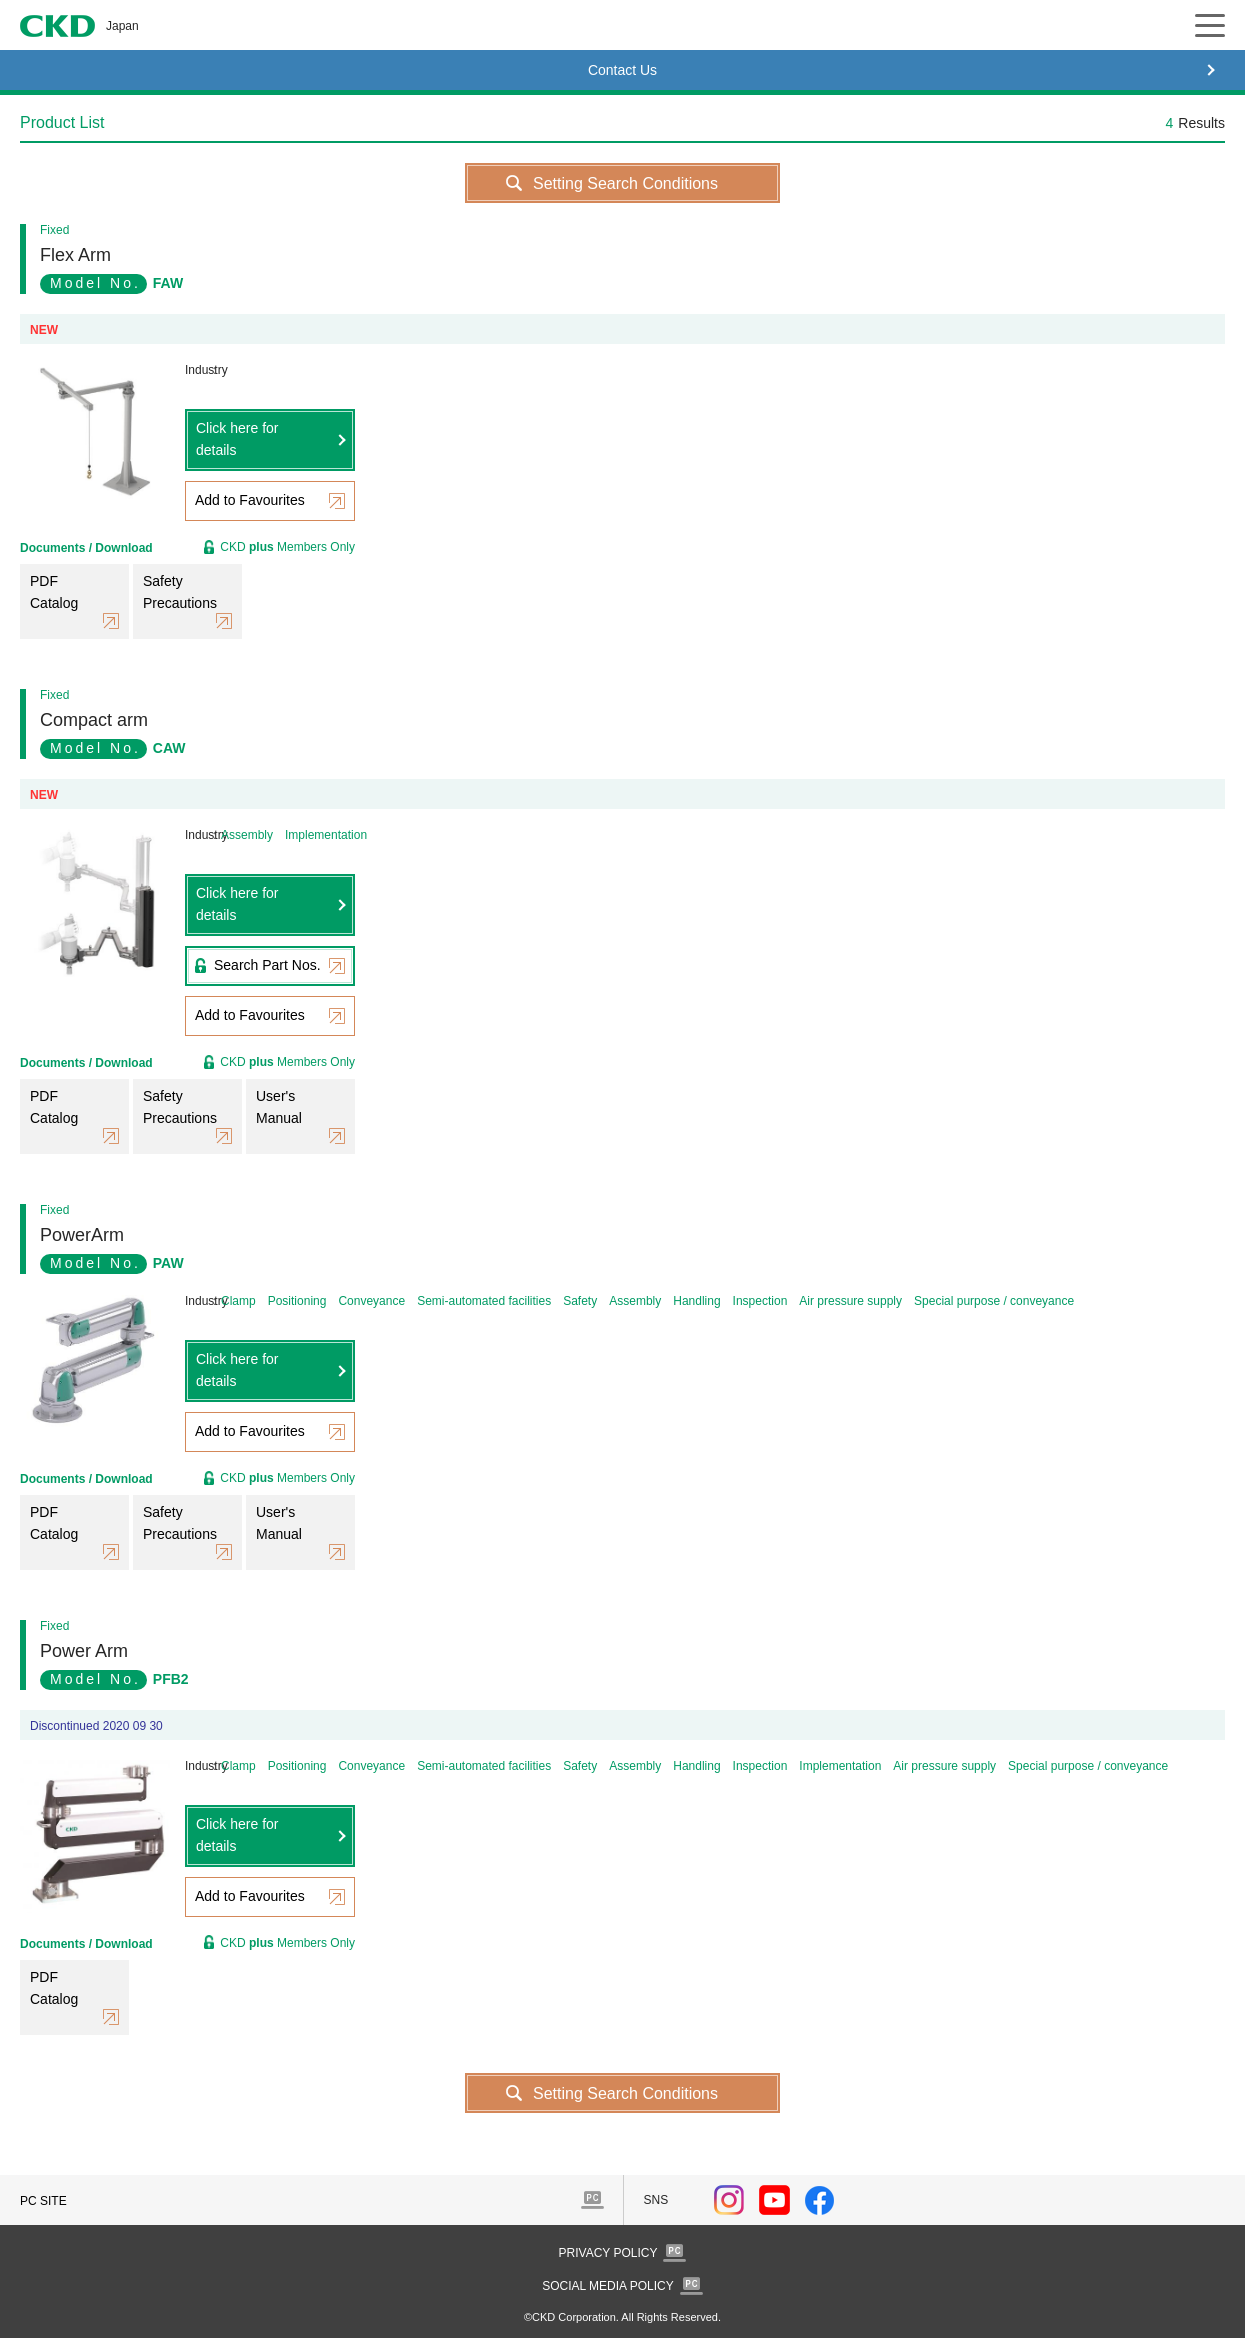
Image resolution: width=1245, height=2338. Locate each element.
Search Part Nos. (267, 965)
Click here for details (237, 439)
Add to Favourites (250, 500)
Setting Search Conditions (625, 183)
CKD (57, 26)
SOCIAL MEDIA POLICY (608, 2286)
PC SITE (43, 2201)
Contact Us (622, 70)
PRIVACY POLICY (608, 2253)
